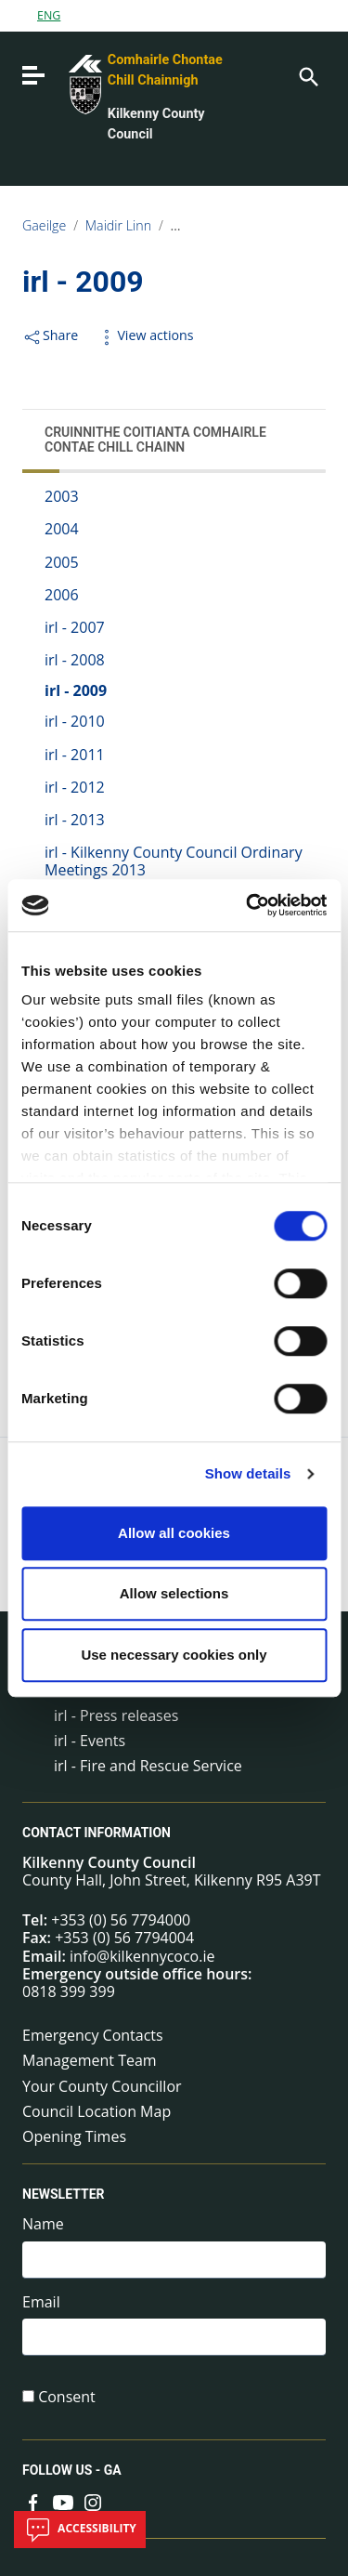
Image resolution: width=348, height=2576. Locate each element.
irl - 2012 (75, 787)
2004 (62, 529)
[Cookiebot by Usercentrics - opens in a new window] (248, 905)
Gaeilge (44, 225)
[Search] (307, 75)
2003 (62, 496)
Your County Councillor (102, 2086)
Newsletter (63, 2194)
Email (41, 2302)
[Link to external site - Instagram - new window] (93, 2501)
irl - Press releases (116, 1715)
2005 (62, 562)
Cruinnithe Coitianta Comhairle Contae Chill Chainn (155, 439)
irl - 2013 (75, 819)
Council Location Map (96, 2111)
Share (50, 335)
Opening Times (74, 2136)
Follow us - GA (72, 2470)
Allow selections (174, 1593)
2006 (62, 595)
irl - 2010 (75, 721)
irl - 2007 (75, 627)
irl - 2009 (76, 690)
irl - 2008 (75, 660)
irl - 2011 (75, 754)
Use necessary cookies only (173, 1655)
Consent (67, 2397)
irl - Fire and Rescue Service (148, 1765)
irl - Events (89, 1740)
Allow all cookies (174, 1533)
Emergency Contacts (92, 2035)
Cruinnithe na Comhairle (243, 225)
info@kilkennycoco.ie (142, 1956)
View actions (145, 335)
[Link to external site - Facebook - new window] (33, 2501)
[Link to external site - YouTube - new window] (63, 2501)
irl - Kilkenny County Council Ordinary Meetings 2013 (174, 861)
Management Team (89, 2060)
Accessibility (79, 2529)
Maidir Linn (118, 225)
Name (43, 2224)
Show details (248, 1473)
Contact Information (96, 1832)
